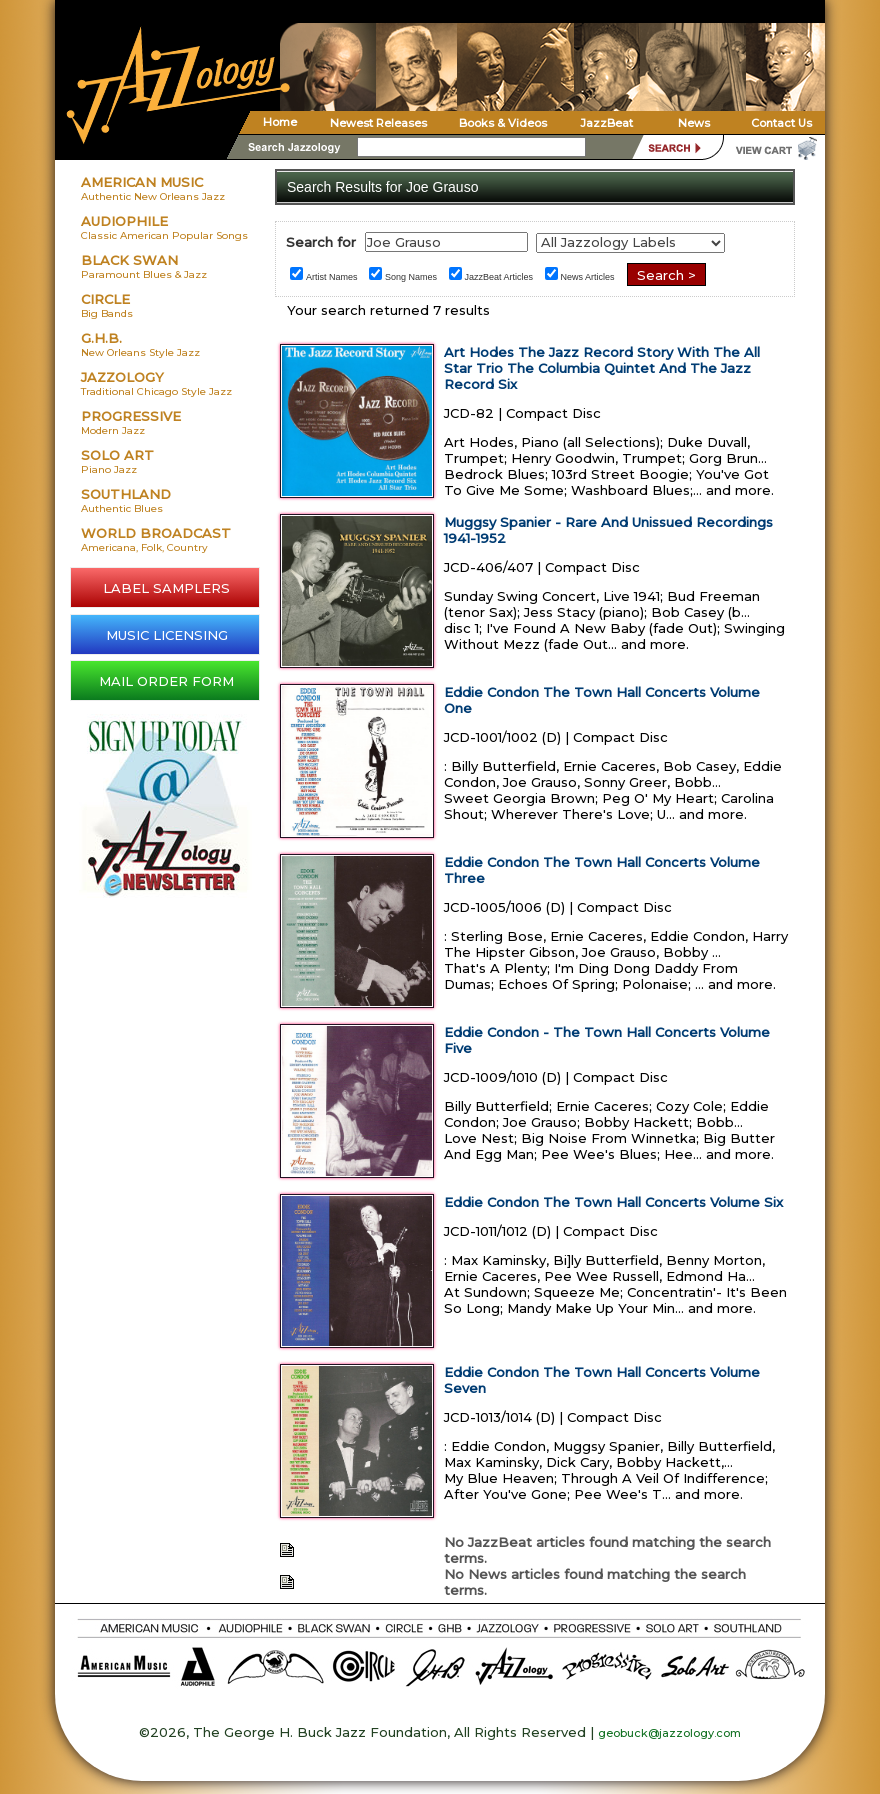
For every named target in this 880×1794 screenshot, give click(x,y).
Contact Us (781, 123)
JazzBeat (606, 123)
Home (280, 122)
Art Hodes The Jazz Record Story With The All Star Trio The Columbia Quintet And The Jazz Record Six (602, 368)
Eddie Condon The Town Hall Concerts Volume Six (613, 1202)
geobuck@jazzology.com (669, 1733)
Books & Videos (503, 123)
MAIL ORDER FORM (166, 681)
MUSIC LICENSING (167, 635)
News (694, 123)
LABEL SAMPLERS (166, 588)
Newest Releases (378, 123)
